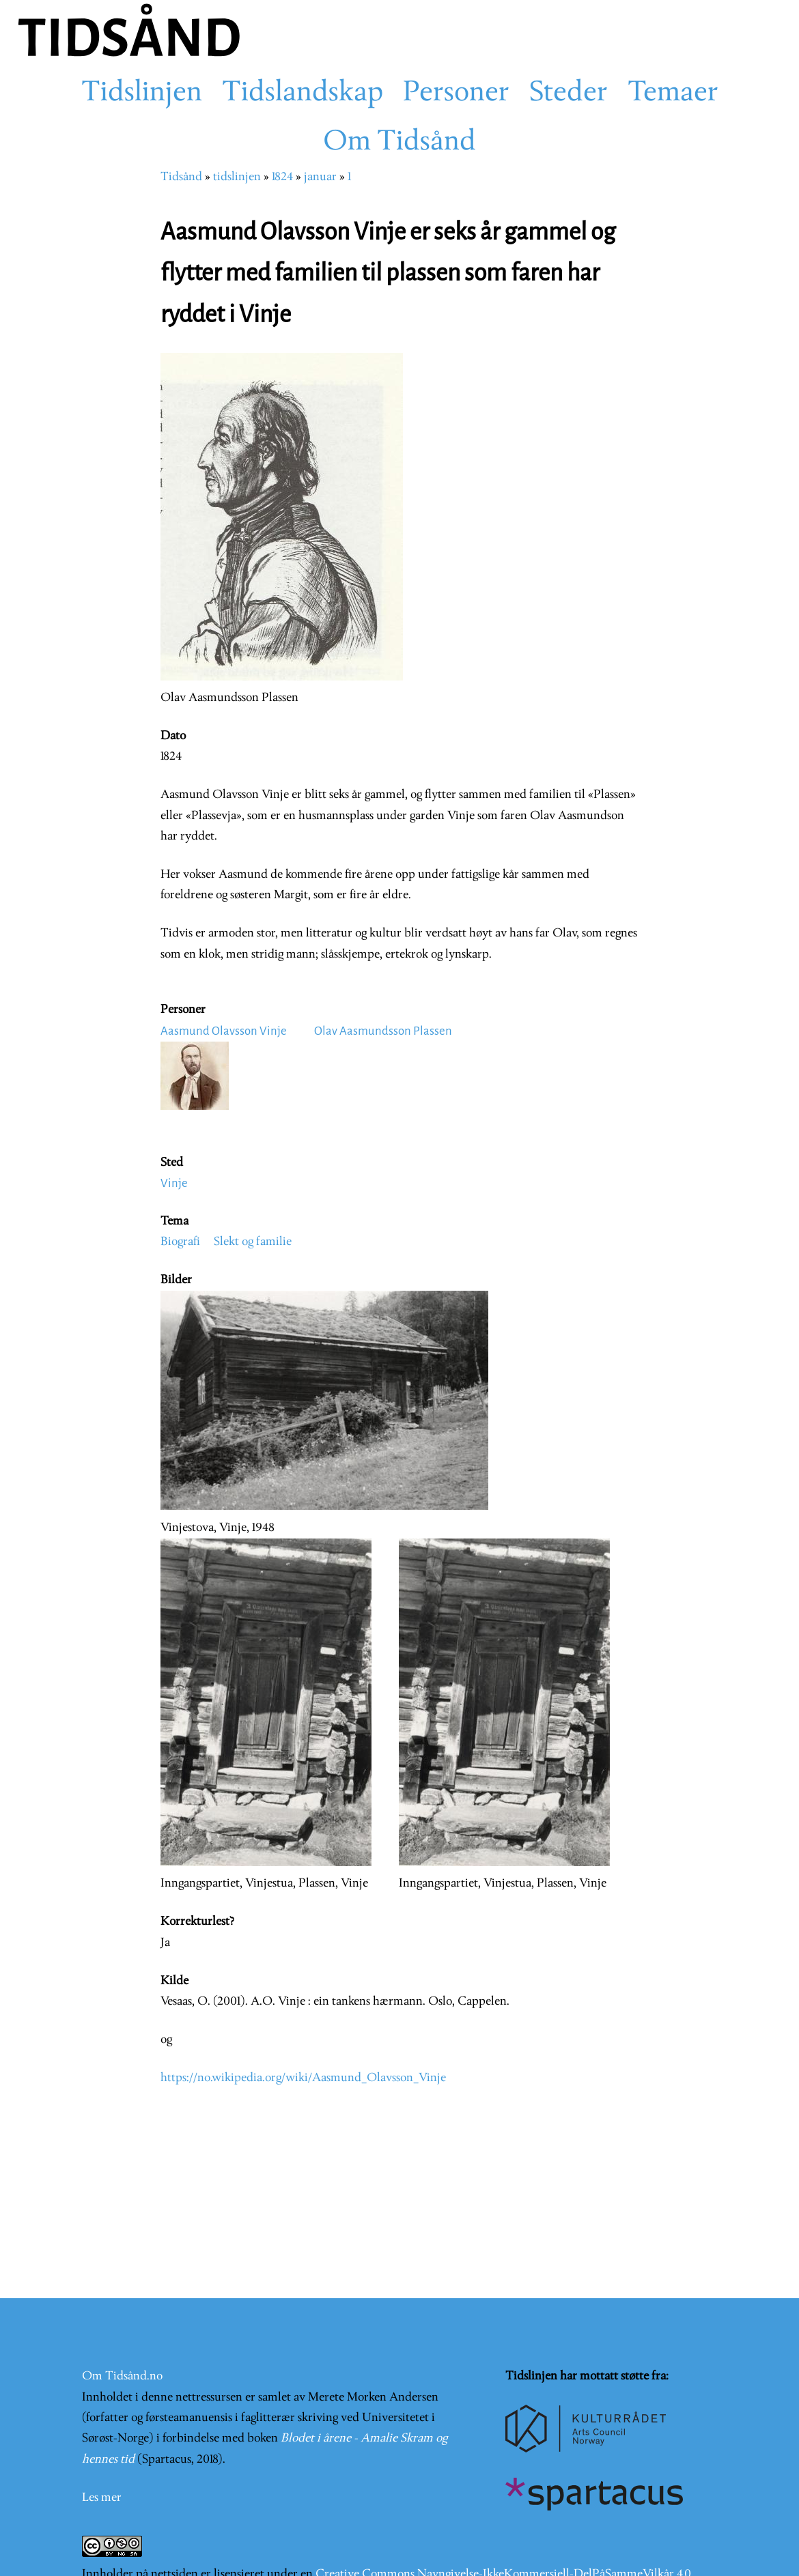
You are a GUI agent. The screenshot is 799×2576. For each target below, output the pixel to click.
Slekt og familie (253, 1241)
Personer (456, 93)
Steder (568, 93)
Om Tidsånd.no (122, 2376)
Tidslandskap (302, 93)
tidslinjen (237, 177)
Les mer (102, 2497)
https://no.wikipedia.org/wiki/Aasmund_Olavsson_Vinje (303, 2078)
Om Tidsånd (399, 143)
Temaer (673, 93)
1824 (282, 177)
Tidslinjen (141, 93)
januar (320, 177)
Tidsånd (181, 177)
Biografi (180, 1241)
